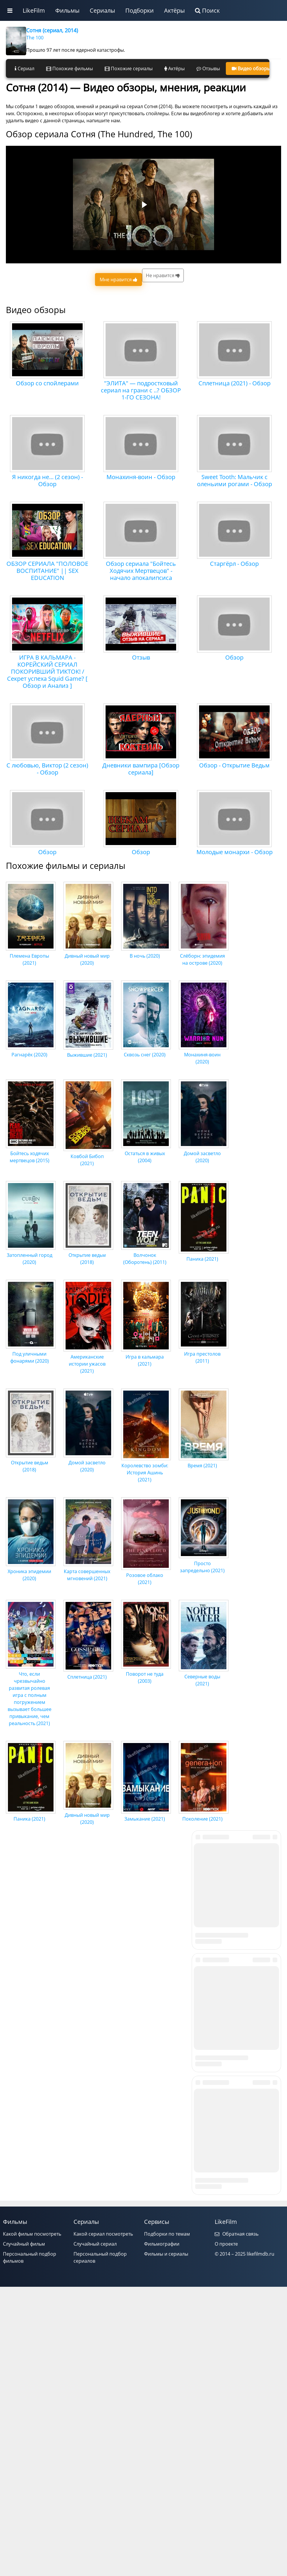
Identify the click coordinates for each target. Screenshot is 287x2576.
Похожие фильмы (69, 68)
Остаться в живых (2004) (146, 1153)
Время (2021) (203, 1462)
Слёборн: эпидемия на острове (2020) (203, 956)
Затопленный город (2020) (31, 1255)
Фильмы (67, 10)
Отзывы (208, 68)
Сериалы (102, 10)
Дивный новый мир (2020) (88, 956)
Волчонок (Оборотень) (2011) (146, 1255)
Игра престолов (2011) (203, 1354)
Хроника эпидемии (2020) (31, 1571)
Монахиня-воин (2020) (203, 1054)
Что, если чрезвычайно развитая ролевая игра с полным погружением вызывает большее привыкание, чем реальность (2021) (31, 1695)
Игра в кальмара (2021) (146, 1356)
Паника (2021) (203, 1255)
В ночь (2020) (146, 952)
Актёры (174, 10)
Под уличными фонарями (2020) (31, 1354)
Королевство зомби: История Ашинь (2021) (146, 1469)
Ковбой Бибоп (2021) (88, 1156)
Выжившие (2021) (88, 1051)
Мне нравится (118, 279)
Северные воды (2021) (203, 1676)
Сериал (24, 68)
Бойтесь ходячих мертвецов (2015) (31, 1153)
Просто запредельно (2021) (203, 1563)
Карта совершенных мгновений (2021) (88, 1571)
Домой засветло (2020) (203, 1153)
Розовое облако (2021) (146, 1575)
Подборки (139, 10)
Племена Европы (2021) (31, 956)
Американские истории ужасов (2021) (88, 1360)
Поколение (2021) (203, 1815)
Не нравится (163, 275)
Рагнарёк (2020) (31, 1051)
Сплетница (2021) (88, 1673)
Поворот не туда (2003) (146, 1674)
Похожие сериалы (129, 68)
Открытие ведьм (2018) (88, 1255)
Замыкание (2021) (146, 1815)
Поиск (207, 10)
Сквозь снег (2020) (146, 1051)
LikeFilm (34, 10)
